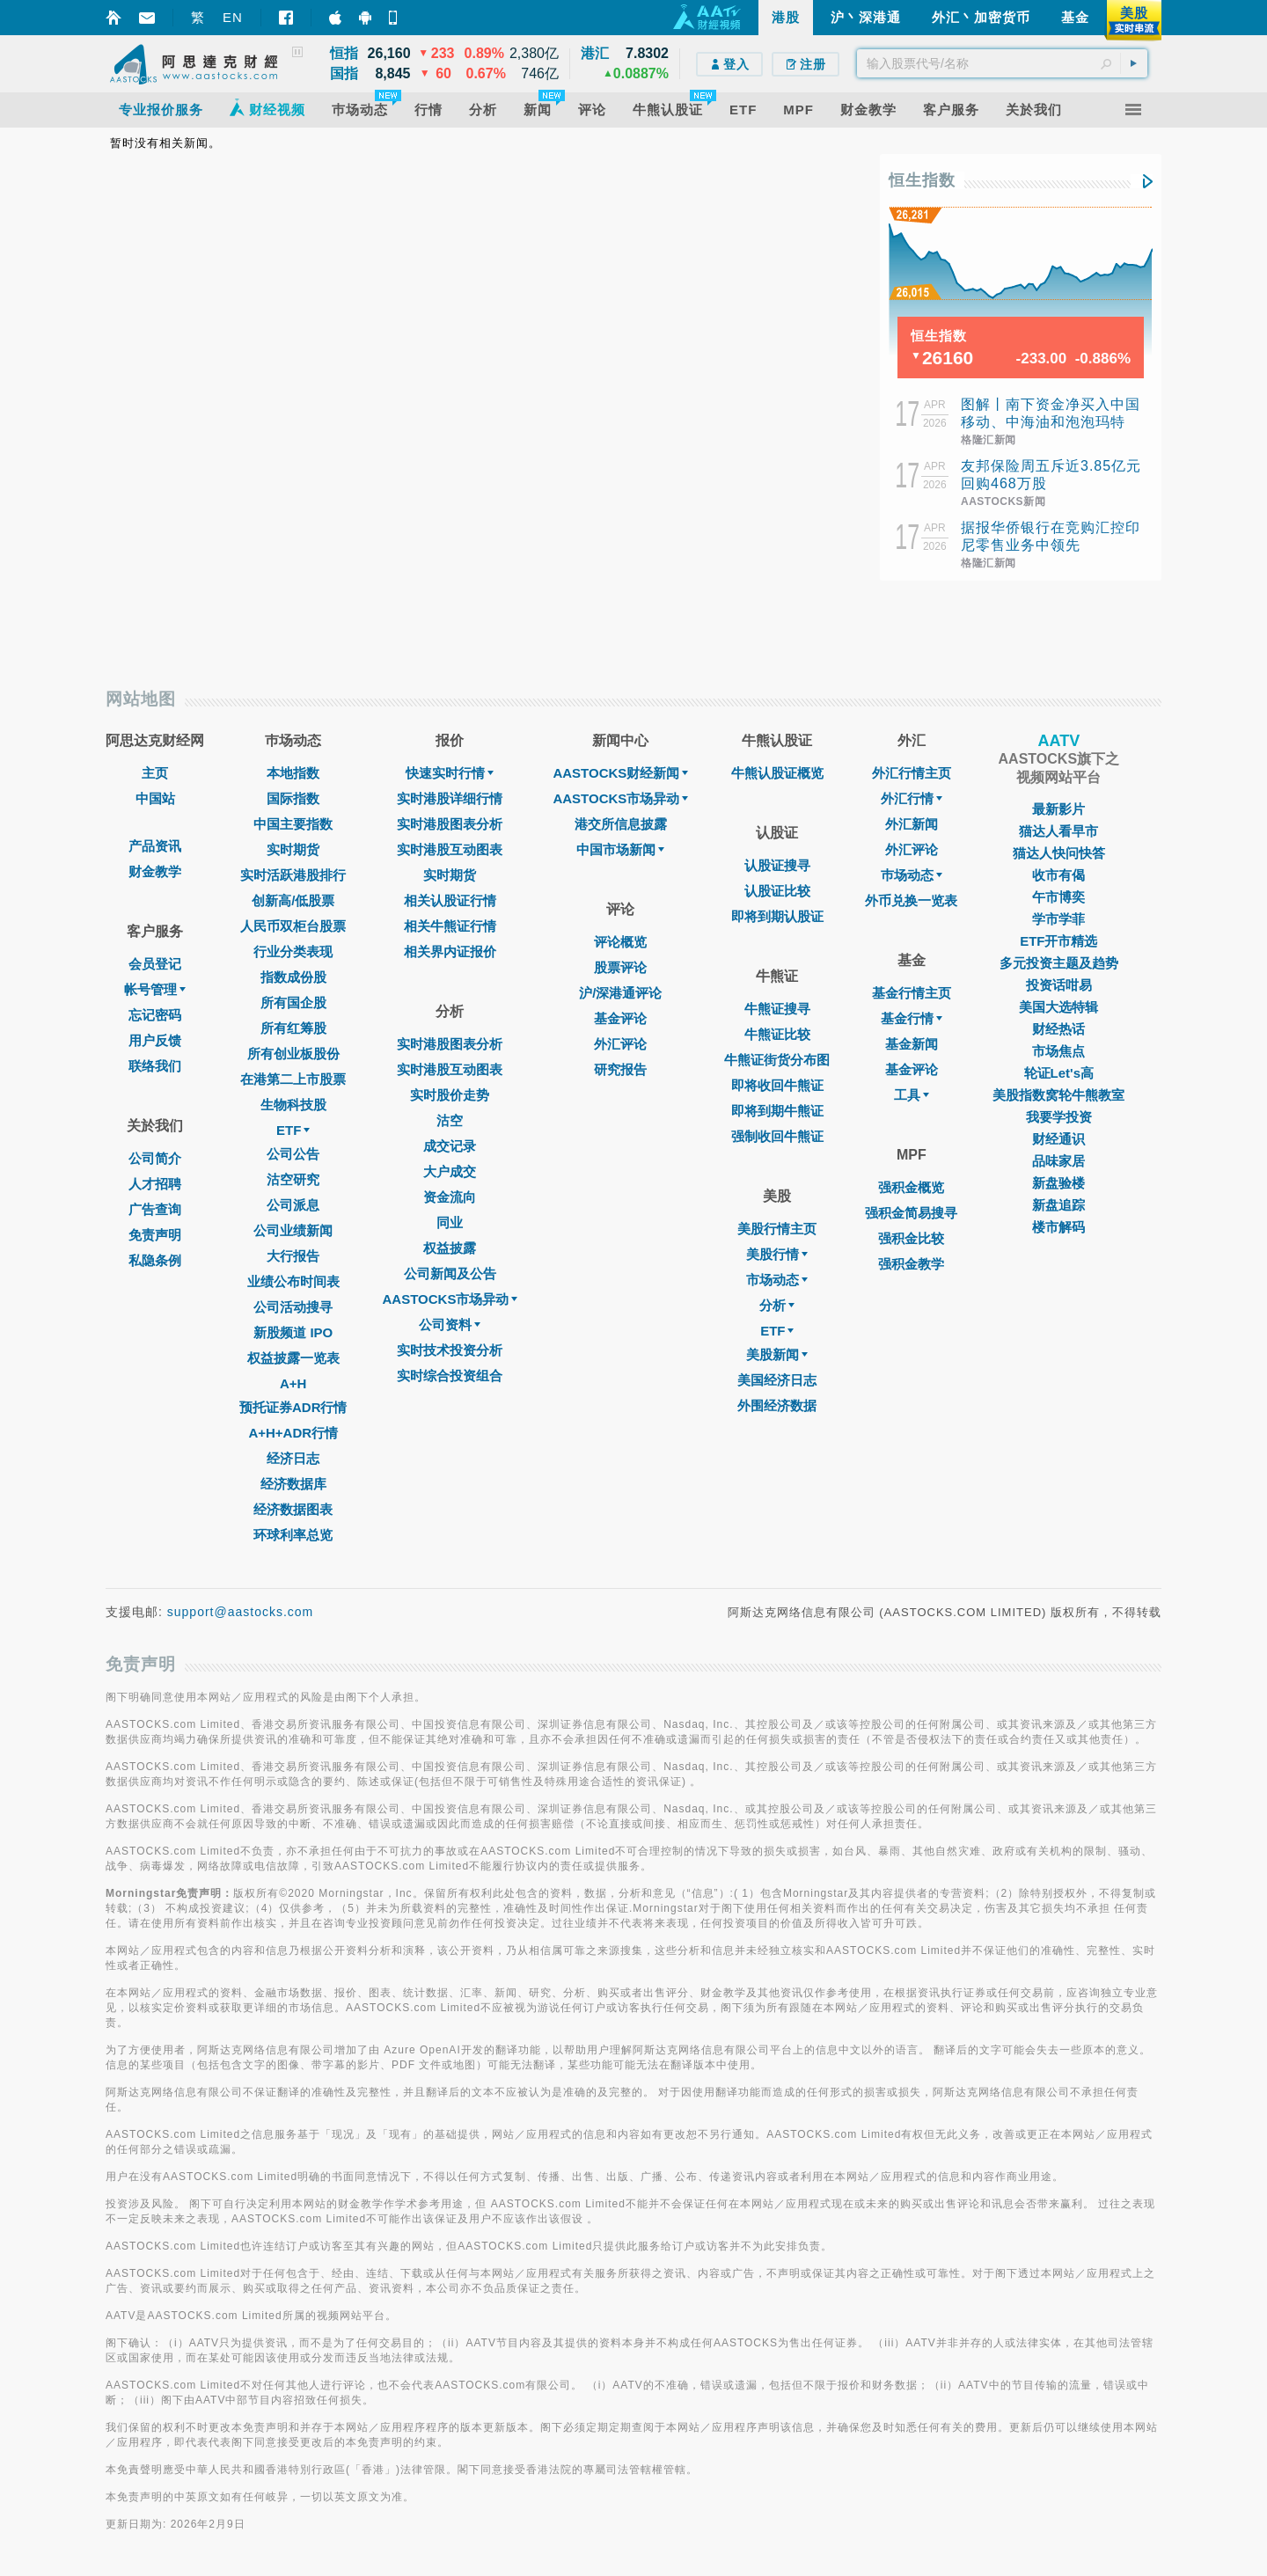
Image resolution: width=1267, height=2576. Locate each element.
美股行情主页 (777, 1228)
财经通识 (1058, 1138)
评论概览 (620, 941)
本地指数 (293, 772)
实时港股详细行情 (449, 798)
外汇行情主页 (911, 772)
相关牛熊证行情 (450, 925)
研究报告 (620, 1069)
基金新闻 (911, 1043)
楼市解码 (1058, 1226)
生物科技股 (293, 1104)
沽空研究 (293, 1179)
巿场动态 (911, 874)
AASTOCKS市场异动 (450, 1299)
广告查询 (154, 1209)
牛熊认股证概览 (777, 772)
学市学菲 (1058, 918)
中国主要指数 (293, 823)
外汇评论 (620, 1043)
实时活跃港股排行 (293, 874)
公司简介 (154, 1158)
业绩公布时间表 (293, 1281)
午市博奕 (1058, 896)
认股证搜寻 (777, 865)
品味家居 (1058, 1160)
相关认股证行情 (450, 900)
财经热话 (1058, 1028)
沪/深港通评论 (620, 992)
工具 (911, 1094)
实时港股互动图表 (449, 849)
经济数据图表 (293, 1509)
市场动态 (777, 1279)
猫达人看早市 (1058, 830)
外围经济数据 (777, 1405)
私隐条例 (154, 1260)
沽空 (449, 1120)
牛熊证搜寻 (777, 1008)
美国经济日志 (777, 1379)
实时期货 (293, 849)
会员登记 (154, 963)
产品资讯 (154, 845)
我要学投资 (1059, 1116)
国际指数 (293, 798)
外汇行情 (911, 798)
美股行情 (777, 1254)
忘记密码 (154, 1014)
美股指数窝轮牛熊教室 (1058, 1094)
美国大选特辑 (1058, 1006)
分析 (777, 1305)
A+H (293, 1383)
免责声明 (154, 1234)
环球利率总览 (293, 1534)
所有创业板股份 (293, 1053)
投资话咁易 (1059, 984)
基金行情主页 (911, 992)
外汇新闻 (911, 823)
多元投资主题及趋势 (1059, 962)
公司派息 (293, 1204)
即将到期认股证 (777, 916)
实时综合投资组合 (449, 1375)
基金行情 (911, 1018)
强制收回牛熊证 (777, 1136)
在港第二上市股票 (293, 1079)
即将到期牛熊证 (777, 1110)
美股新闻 (777, 1354)
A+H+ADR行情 (293, 1432)
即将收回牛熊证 (777, 1085)
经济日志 (293, 1458)
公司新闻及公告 (450, 1273)
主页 (155, 772)
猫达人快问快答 (1059, 852)
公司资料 (449, 1324)
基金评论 (620, 1018)
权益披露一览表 (293, 1357)
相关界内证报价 (450, 951)
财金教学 (154, 871)
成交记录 (449, 1145)
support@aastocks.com (240, 1612)
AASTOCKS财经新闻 (620, 772)
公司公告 (293, 1153)
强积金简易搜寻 (911, 1212)
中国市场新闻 (620, 849)
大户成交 (449, 1171)
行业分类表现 (293, 951)
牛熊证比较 (777, 1034)
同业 (449, 1222)
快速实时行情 (450, 772)
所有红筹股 (293, 1028)
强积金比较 (911, 1238)
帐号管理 (155, 989)
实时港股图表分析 (449, 823)
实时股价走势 (449, 1094)
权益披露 (449, 1247)
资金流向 (449, 1196)
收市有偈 (1058, 874)
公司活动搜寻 (293, 1306)
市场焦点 (1058, 1050)
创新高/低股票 (293, 900)
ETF (293, 1130)
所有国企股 (293, 1002)
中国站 (155, 798)
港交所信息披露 (621, 823)
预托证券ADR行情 (293, 1407)
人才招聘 (154, 1183)
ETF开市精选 (1058, 940)
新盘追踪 (1058, 1204)
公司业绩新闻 (293, 1230)
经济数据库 (293, 1483)
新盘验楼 (1058, 1182)
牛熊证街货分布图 (777, 1059)
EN (233, 17)
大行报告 (293, 1255)
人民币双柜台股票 (293, 925)
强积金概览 (911, 1187)
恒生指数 (922, 180)
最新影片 (1058, 808)
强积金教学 (911, 1263)
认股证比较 (777, 890)
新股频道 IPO (293, 1332)
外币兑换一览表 (911, 900)
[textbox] (1002, 63)
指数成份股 (293, 977)
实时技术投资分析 (449, 1350)
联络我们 (154, 1065)
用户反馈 (154, 1040)
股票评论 (620, 967)
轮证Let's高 (1059, 1072)
